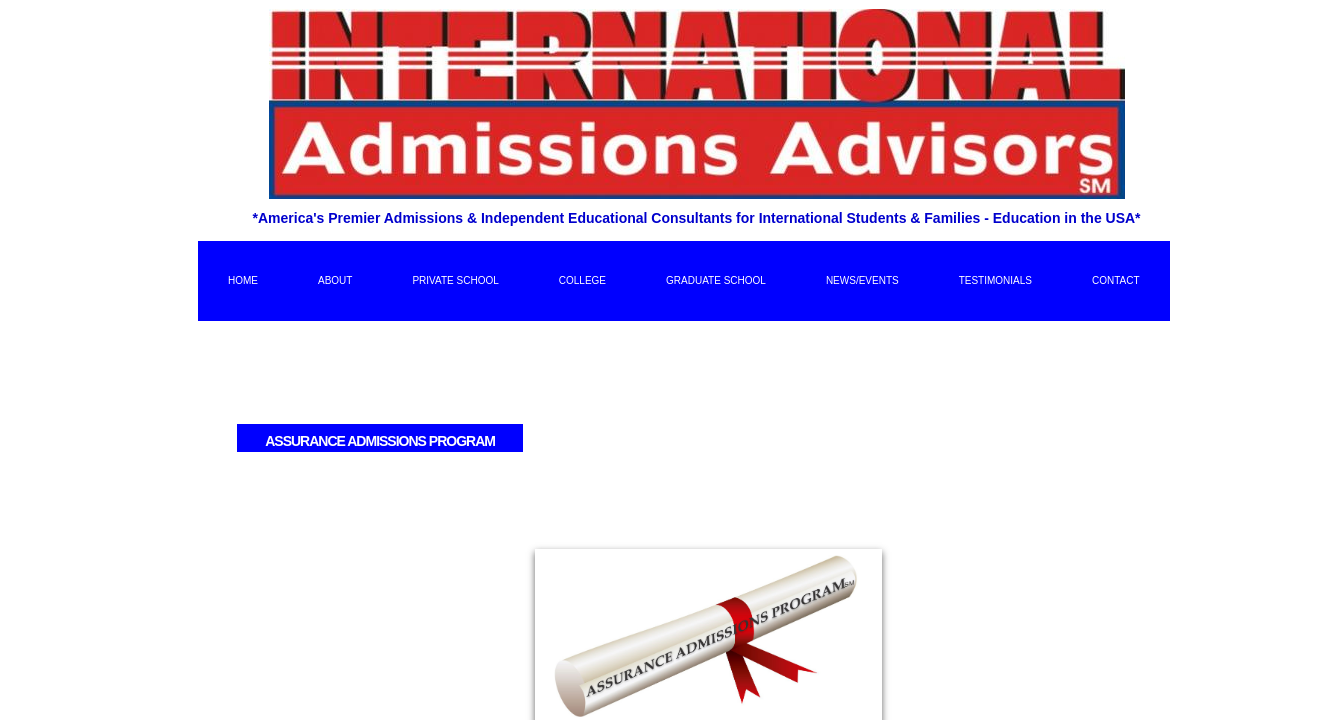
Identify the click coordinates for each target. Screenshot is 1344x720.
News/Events (862, 280)
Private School (455, 280)
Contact (1116, 280)
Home (243, 280)
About (335, 280)
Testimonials (995, 280)
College (582, 280)
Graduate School (716, 280)
